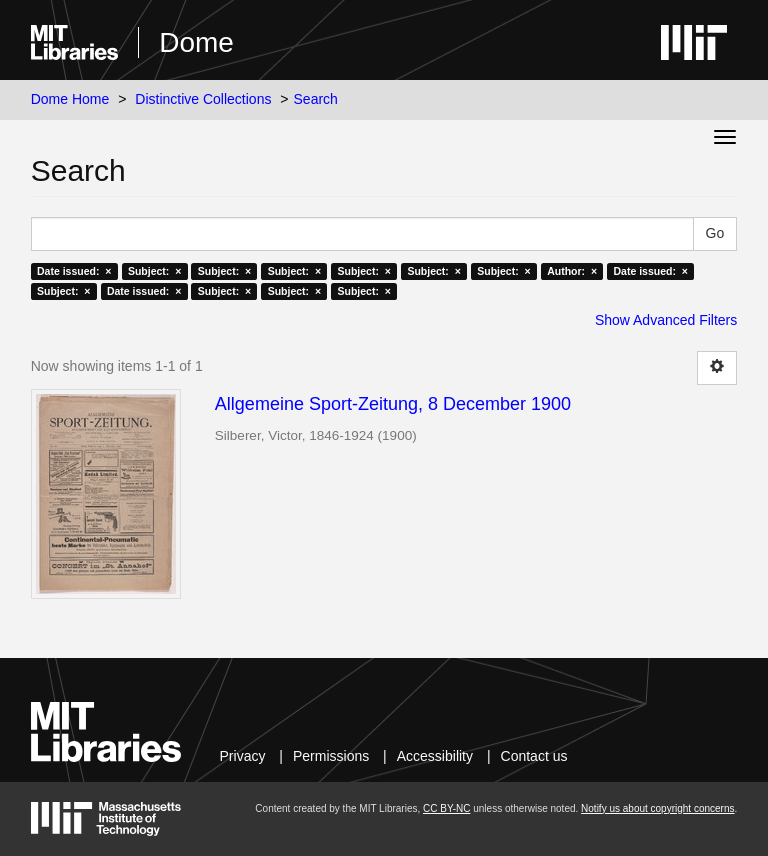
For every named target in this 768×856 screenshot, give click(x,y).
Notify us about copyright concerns (657, 808)
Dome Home (70, 99)
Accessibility (435, 756)
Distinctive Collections (203, 99)
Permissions (331, 756)
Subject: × (154, 271)
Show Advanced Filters (666, 320)
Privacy (243, 756)
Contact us (534, 756)
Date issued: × (74, 271)
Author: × (572, 271)
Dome (196, 42)
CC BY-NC (446, 808)
